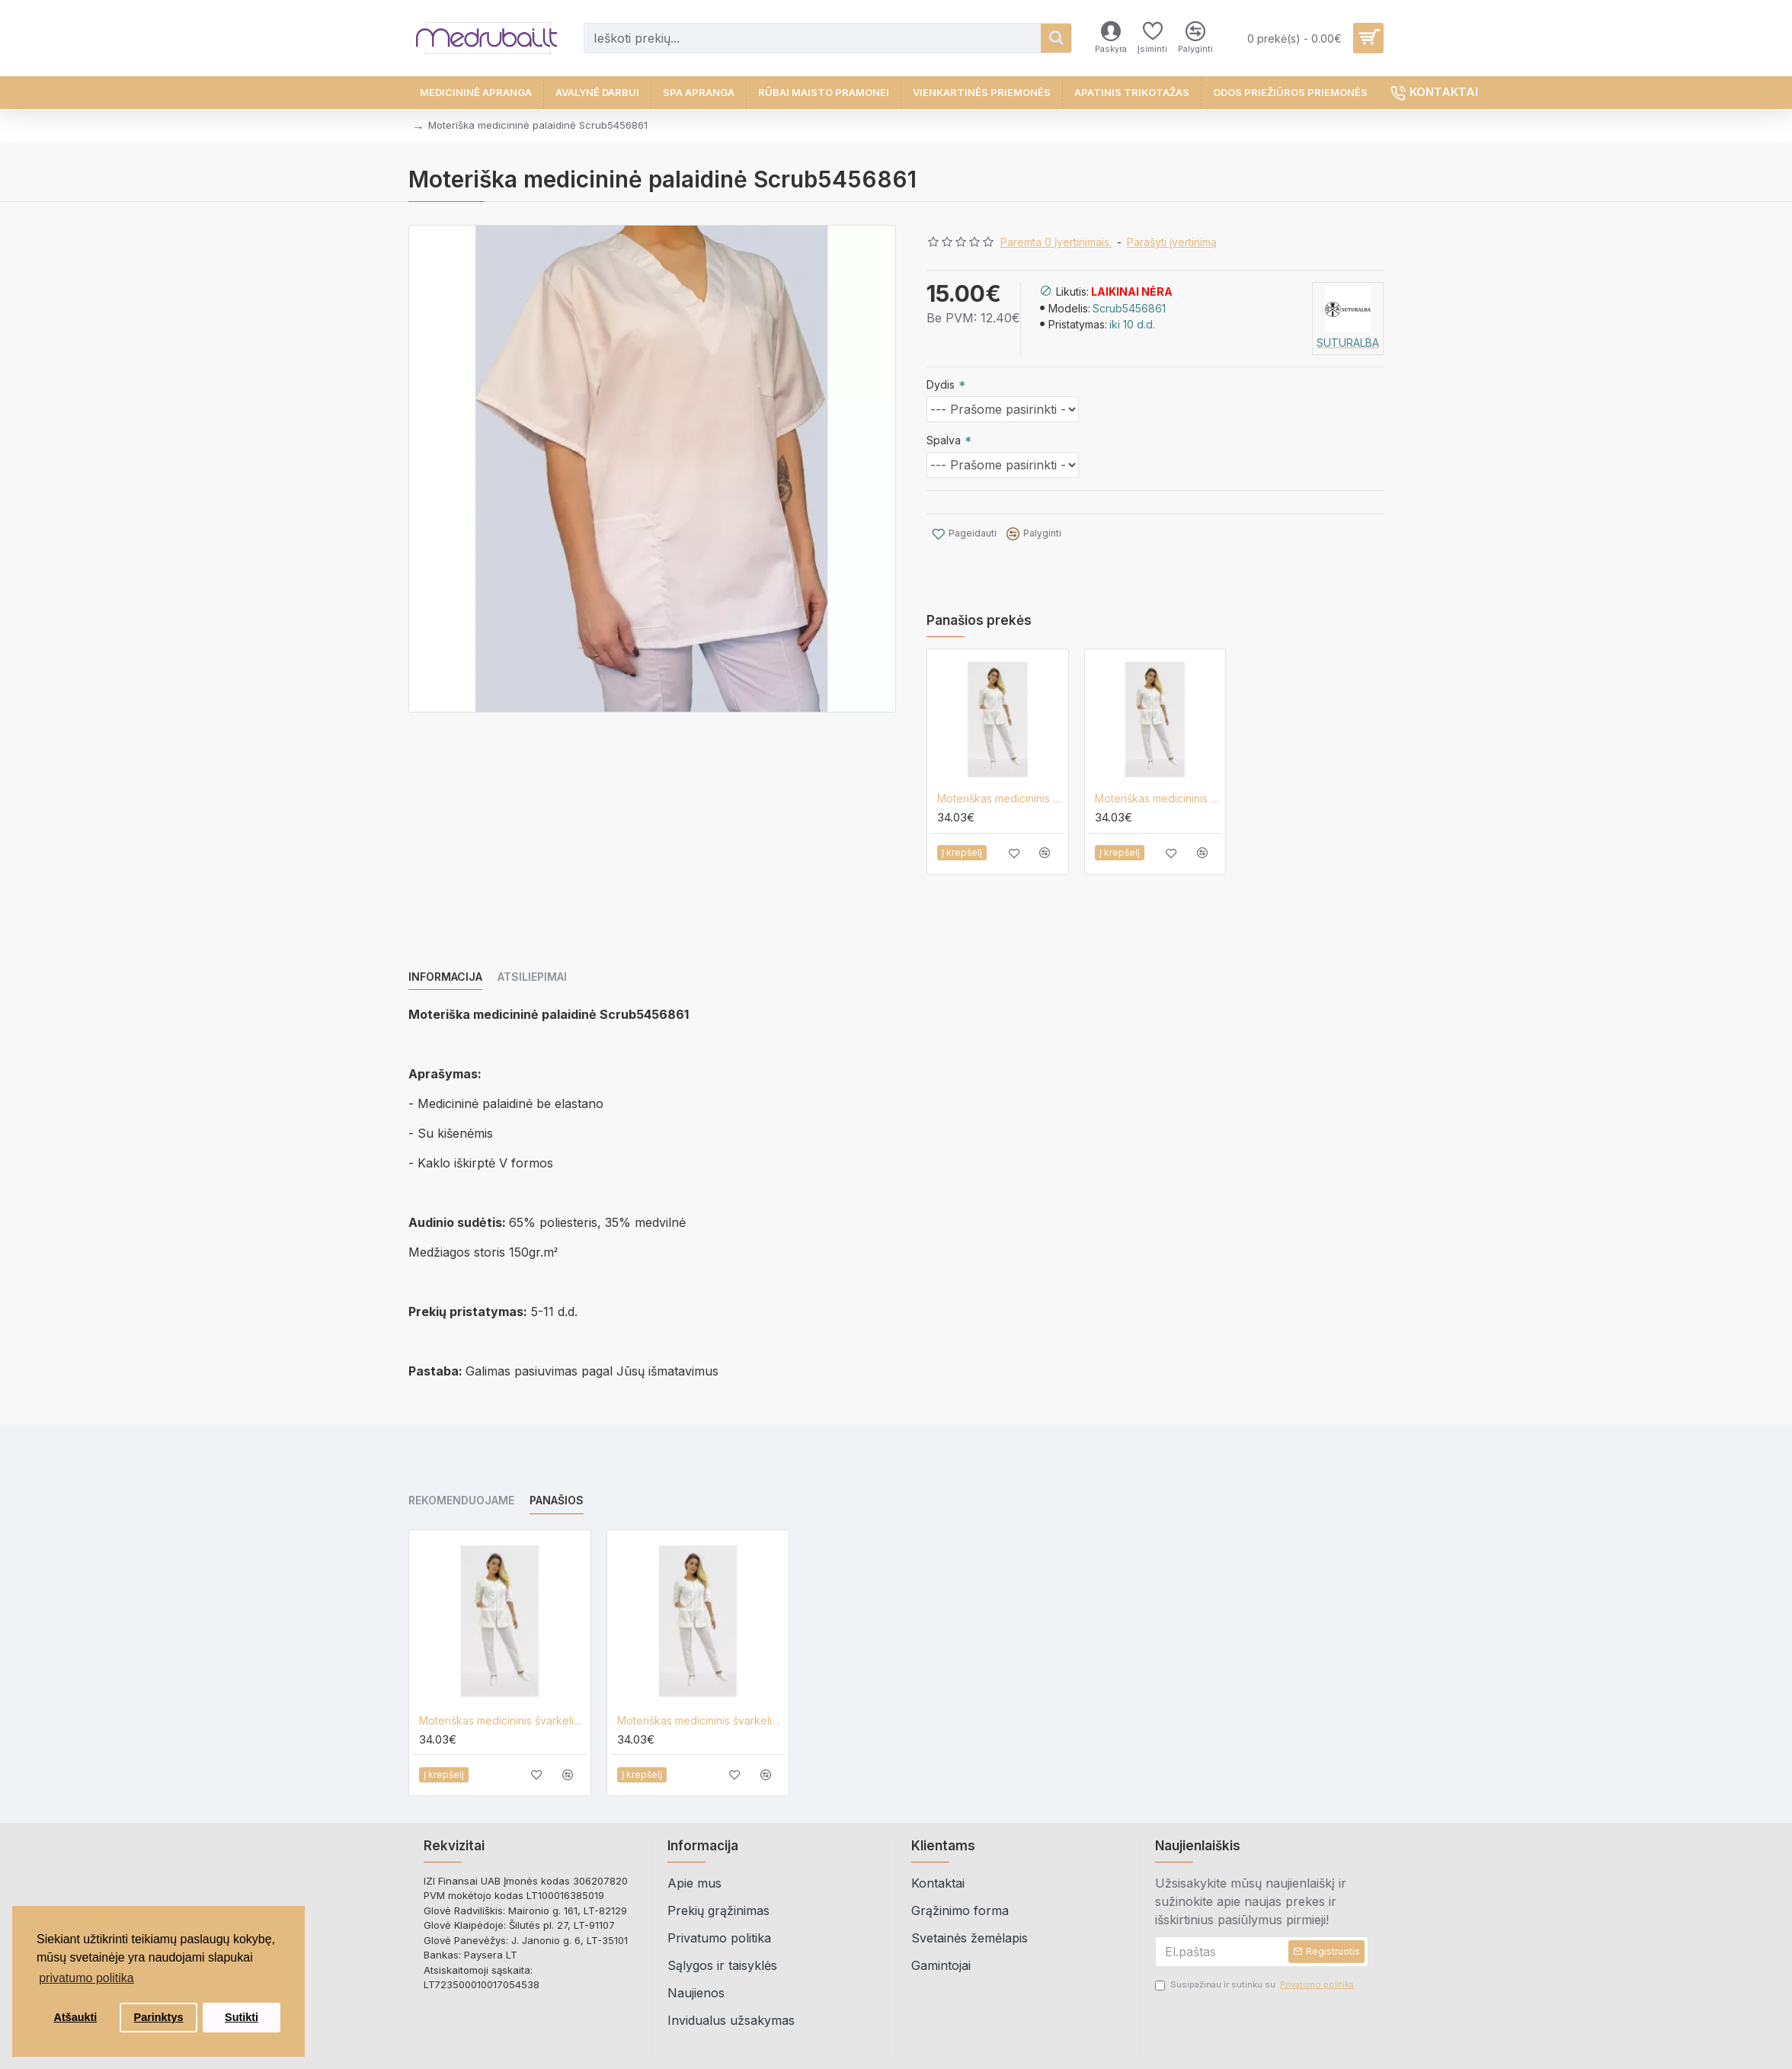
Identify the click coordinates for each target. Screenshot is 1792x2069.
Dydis (940, 384)
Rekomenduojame (461, 1458)
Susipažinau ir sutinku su (1255, 1942)
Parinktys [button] (159, 2017)
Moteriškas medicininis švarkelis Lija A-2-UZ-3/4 (1000, 774)
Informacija (445, 952)
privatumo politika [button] (86, 1977)
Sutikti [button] (241, 2017)
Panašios (557, 1458)
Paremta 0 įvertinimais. (1056, 241)
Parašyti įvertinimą (1172, 241)
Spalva (943, 440)
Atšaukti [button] (76, 2017)
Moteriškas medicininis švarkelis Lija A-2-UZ (1158, 774)
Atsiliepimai (532, 952)
